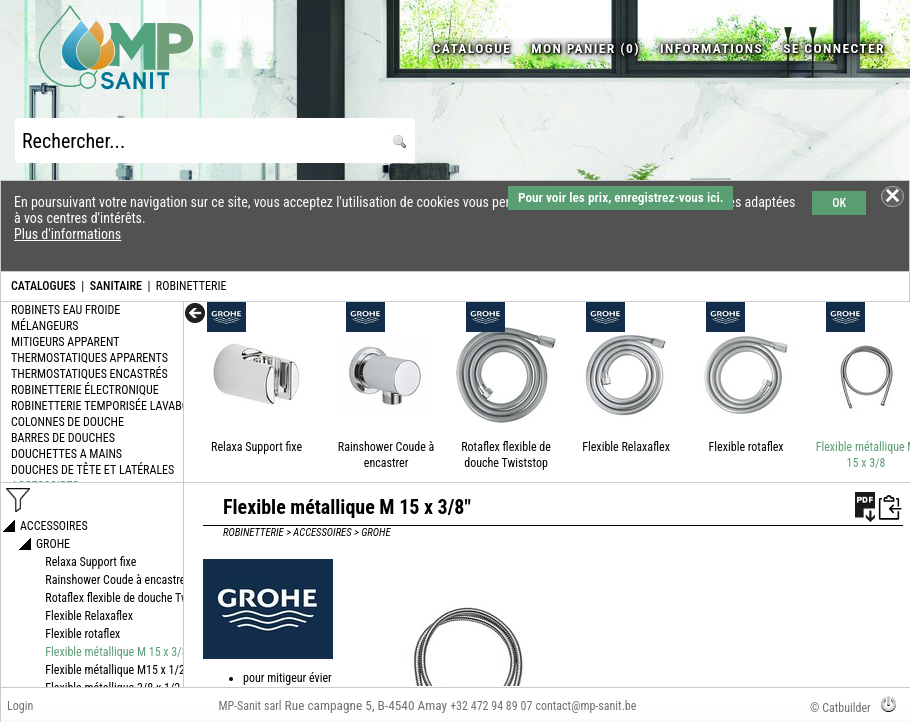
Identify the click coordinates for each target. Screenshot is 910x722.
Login (20, 706)
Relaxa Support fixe (256, 447)
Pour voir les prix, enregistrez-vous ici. (620, 197)
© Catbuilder (840, 708)
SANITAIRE (116, 286)
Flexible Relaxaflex (626, 447)
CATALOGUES (43, 286)
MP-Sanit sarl (249, 706)
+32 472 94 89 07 (491, 706)
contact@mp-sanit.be (585, 706)
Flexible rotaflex (746, 447)
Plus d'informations (67, 234)
